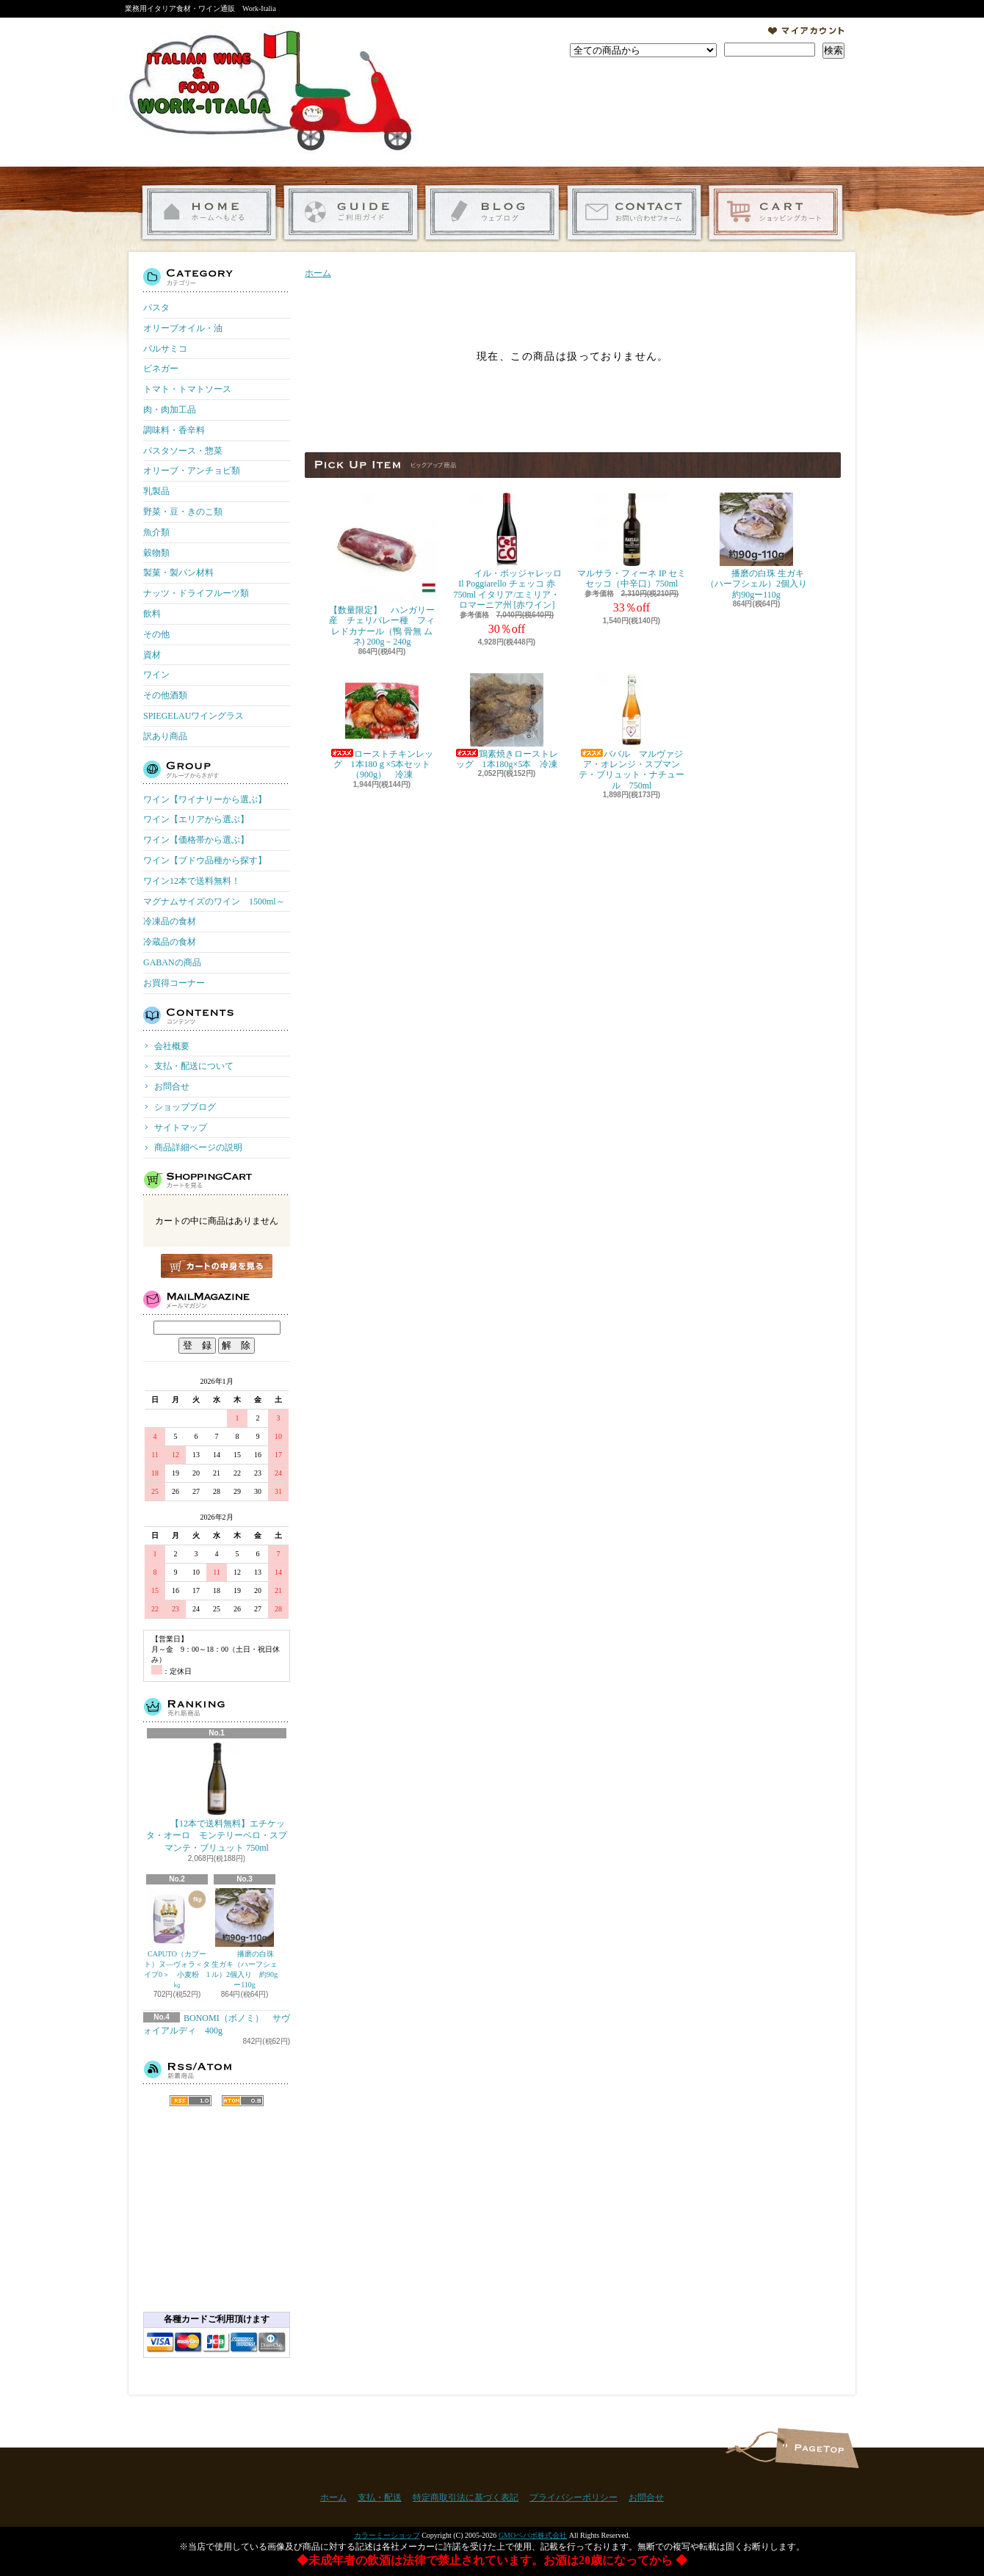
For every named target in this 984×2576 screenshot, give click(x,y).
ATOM (243, 2100)
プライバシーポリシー (573, 2497)
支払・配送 (380, 2497)
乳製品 (156, 491)
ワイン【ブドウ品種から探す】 (205, 860)
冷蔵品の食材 (169, 942)
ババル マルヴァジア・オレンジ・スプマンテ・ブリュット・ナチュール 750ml (631, 732)
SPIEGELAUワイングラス (193, 716)
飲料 (152, 614)
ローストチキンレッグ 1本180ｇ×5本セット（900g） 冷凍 (381, 726)
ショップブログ (492, 212)
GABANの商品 (172, 962)
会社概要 (171, 1046)
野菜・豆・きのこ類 (183, 512)
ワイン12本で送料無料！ (191, 881)
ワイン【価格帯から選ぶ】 (196, 840)
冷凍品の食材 (169, 921)
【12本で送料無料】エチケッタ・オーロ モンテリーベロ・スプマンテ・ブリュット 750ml (216, 1798)
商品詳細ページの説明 (198, 1147)
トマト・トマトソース (187, 389)
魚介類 (156, 532)
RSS (190, 2100)
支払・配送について (351, 212)
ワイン (156, 675)
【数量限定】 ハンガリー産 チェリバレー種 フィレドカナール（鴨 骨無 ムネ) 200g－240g (382, 570)
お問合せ (634, 212)
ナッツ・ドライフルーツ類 (196, 593)
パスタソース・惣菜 (183, 451)
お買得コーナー (174, 983)
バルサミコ (165, 349)
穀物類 (156, 553)
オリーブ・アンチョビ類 (191, 470)
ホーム (209, 212)
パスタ (156, 307)
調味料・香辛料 (174, 430)
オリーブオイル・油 (183, 328)
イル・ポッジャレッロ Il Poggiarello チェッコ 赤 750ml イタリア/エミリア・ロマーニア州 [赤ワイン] (507, 551)
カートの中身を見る (216, 1266)
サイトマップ (180, 1127)
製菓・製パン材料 (178, 572)
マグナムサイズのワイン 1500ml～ (214, 901)
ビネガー (160, 368)
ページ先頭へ (817, 2448)
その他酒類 (165, 695)
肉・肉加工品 (169, 409)
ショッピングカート (776, 212)
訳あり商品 (165, 736)
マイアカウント (806, 31)
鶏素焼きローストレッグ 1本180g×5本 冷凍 (506, 721)
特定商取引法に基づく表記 (465, 2497)
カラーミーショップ (387, 2535)
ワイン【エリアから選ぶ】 (196, 819)
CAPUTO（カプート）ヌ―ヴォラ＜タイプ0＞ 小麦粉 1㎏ (177, 1938)
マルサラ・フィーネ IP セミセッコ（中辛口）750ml (631, 541)
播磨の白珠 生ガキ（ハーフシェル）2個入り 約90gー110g (244, 1938)
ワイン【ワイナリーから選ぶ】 (205, 799)
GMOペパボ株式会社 (533, 2535)
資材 (152, 655)
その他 (156, 634)
